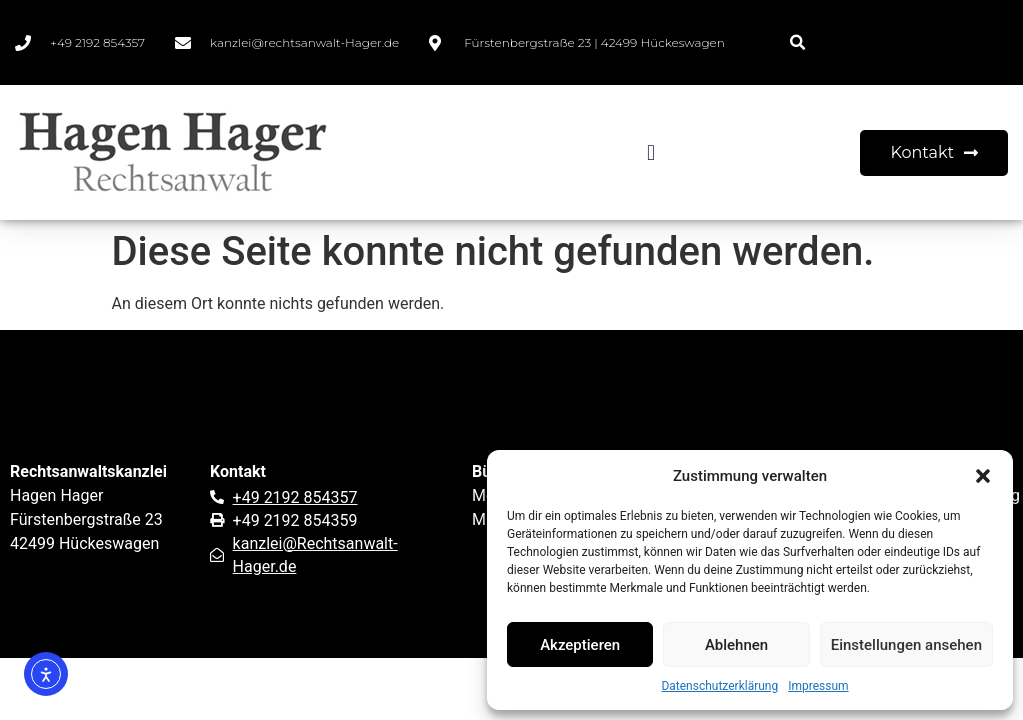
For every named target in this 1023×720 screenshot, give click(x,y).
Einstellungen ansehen (906, 645)
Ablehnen (736, 645)
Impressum (818, 686)
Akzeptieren (580, 645)
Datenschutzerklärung (719, 686)
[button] (983, 476)
